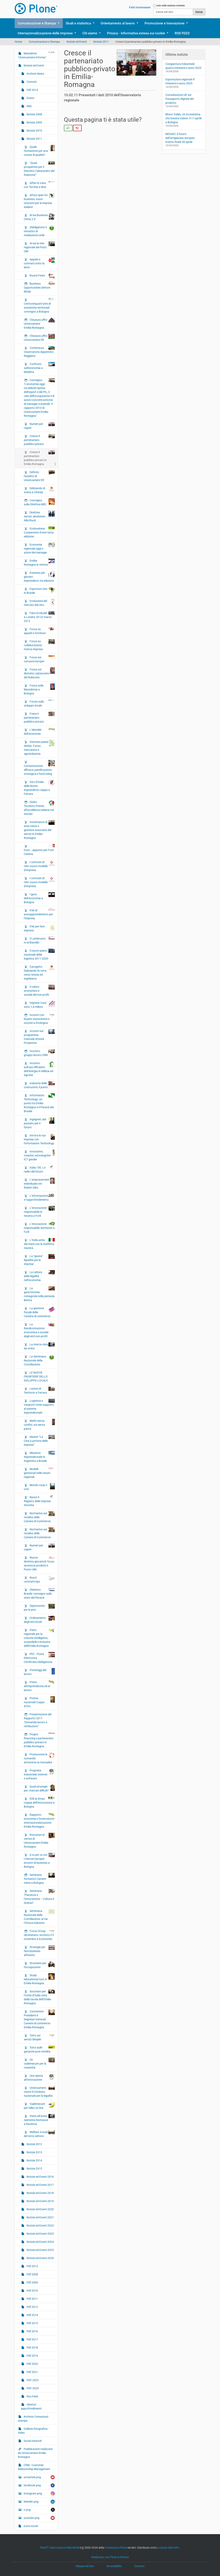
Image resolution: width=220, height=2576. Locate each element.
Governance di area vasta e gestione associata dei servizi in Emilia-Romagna (39, 829)
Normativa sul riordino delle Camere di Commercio (39, 1517)
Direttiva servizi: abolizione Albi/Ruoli (39, 516)
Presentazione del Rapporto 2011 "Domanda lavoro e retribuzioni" (37, 1720)
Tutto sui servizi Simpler (39, 2037)
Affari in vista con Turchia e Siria (39, 185)
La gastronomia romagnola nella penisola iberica (39, 1294)
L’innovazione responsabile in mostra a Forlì (39, 1211)
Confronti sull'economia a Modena (39, 368)
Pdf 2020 (32, 2363)
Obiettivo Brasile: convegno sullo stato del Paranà (39, 1593)
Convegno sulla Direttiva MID (39, 502)
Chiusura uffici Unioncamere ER (39, 337)
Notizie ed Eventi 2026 (40, 2258)
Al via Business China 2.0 (39, 217)
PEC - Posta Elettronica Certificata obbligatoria (39, 1657)
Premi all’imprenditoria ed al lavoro (39, 1686)
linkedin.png (39, 2502)
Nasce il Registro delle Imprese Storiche (39, 1501)
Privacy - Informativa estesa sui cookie (136, 33)
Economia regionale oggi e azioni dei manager (39, 548)
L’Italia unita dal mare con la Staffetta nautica (39, 1243)
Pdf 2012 (32, 2306)
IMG (29, 106)
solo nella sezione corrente (170, 5)
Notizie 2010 (34, 130)
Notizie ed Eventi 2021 (40, 2217)
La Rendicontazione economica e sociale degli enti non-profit (39, 1330)
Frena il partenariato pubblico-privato (39, 717)
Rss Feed (32, 2396)
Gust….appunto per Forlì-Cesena (39, 850)
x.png (39, 2510)
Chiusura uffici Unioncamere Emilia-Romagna (39, 323)
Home (18, 41)
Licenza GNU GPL (168, 2547)
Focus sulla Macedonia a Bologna (39, 689)
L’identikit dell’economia (39, 731)
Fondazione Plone (116, 2547)
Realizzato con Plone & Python (110, 2557)
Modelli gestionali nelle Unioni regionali (39, 1473)
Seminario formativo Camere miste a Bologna (39, 1878)
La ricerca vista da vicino (39, 1346)
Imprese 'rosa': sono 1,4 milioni (39, 1004)
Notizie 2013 (34, 2152)
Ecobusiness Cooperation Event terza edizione (39, 532)
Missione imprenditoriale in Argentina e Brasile (39, 1456)
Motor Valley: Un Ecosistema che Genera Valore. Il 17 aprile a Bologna (183, 118)
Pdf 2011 (32, 2298)
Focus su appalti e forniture (39, 631)
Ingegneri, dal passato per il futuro (39, 1123)
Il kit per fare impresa (39, 928)
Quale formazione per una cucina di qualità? (39, 150)
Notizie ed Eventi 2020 (40, 2209)
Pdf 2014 (32, 89)
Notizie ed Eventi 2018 (40, 2193)
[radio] (68, 128)
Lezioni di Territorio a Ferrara (39, 1390)
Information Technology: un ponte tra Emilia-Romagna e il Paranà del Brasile (39, 1103)
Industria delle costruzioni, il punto (39, 1085)
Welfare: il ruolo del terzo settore (39, 2134)
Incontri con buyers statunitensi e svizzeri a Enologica (39, 1018)
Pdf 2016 (32, 2331)
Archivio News (35, 73)
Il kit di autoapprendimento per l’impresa (39, 914)
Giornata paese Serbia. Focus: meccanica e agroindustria (39, 747)
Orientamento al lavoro (118, 23)
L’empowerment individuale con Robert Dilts (39, 1183)
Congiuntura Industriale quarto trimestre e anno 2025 (183, 65)
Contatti (31, 81)
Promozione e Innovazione (164, 23)
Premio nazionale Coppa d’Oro (39, 1702)
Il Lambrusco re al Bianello (39, 940)
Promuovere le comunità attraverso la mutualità (39, 1758)
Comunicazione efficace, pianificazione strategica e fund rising (39, 767)
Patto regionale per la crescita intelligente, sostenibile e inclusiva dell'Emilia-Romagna (39, 1637)
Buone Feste (42, 276)
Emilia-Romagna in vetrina (39, 562)
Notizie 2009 (34, 122)
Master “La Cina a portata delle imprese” (39, 1440)
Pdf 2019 (32, 2355)
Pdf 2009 (32, 2282)
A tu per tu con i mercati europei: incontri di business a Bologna (39, 1860)
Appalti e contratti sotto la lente (39, 263)
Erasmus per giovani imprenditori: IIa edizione (39, 576)
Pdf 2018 (32, 2347)
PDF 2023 (32, 2388)
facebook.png (39, 2485)
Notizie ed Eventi (77, 41)
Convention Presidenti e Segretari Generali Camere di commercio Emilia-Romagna (39, 2019)
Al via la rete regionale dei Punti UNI (39, 247)
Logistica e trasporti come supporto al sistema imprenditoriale (39, 1406)
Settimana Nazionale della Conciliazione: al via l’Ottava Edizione (39, 1916)
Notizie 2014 (34, 2160)
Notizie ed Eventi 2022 (40, 2225)
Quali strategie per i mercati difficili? (39, 1788)
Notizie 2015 (34, 2168)
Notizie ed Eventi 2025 (40, 2250)
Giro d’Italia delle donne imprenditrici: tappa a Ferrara (39, 787)
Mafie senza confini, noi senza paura (39, 1424)
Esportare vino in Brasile (39, 590)
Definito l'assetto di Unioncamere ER (39, 476)
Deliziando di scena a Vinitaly (39, 490)
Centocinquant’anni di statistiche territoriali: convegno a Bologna (39, 305)
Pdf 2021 (32, 2372)
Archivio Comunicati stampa (33, 2418)
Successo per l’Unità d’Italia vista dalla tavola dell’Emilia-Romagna (39, 1997)
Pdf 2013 (32, 2266)
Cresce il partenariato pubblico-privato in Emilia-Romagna (39, 458)
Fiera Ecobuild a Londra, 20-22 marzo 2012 (39, 617)
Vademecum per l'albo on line (39, 2105)
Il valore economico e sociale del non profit (39, 990)
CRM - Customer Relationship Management (34, 2467)
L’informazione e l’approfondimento (39, 1197)
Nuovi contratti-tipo (39, 1579)
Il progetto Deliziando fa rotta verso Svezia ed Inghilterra (39, 972)
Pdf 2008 (32, 2274)
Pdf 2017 (32, 2339)
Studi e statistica (78, 23)
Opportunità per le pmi (39, 1607)
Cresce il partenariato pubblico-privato (39, 440)
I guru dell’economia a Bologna (39, 898)
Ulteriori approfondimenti (31, 2406)
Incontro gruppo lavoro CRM (39, 1053)
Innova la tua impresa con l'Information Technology (39, 1139)
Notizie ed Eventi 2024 (40, 2241)
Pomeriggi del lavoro (39, 1672)
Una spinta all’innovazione (39, 2077)
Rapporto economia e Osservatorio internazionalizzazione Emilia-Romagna (39, 1820)
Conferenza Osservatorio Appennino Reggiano (39, 351)
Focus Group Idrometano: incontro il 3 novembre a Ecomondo (39, 1935)
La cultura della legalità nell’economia (39, 1276)
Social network (32, 2440)
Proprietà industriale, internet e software (39, 1774)
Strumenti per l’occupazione (39, 1965)
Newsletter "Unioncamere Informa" (36, 55)
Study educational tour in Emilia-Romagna (39, 1979)
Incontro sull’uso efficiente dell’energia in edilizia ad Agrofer (39, 1069)
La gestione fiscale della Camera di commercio (39, 1312)
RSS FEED (182, 33)
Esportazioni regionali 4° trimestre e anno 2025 (180, 81)
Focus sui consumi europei (39, 659)
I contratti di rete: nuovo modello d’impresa (39, 866)
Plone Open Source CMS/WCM (59, 2547)
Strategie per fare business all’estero (39, 1951)
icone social (30, 2526)
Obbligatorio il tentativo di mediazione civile (39, 231)
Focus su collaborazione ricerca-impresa (39, 645)
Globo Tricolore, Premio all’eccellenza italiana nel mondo (39, 807)
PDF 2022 (32, 2380)
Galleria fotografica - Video (33, 2430)
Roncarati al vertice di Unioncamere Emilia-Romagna (39, 1840)
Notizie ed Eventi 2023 (40, 2233)
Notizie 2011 (101, 41)
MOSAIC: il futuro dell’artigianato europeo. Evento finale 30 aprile (180, 137)
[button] (60, 23)
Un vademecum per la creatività (39, 2063)
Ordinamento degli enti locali (39, 1619)
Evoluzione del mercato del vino (39, 602)
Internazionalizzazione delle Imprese (45, 33)
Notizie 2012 (34, 2144)
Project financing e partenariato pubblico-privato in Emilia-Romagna (39, 1740)
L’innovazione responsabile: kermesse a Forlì (39, 1227)
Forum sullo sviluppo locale (39, 703)
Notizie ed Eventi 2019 (40, 2201)
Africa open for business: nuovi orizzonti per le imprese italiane (39, 201)
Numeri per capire (39, 425)
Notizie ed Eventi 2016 (40, 2176)
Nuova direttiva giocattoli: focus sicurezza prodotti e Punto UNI (39, 1563)
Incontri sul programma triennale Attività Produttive (39, 1036)
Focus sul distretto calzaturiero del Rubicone (39, 673)
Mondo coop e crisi (39, 1487)
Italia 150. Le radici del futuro (39, 1169)
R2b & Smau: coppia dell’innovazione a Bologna (39, 1802)
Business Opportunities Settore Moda (39, 287)
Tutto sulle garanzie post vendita (39, 2049)
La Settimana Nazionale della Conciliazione (39, 1360)
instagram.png (39, 2493)
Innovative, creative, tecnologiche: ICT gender (39, 1155)
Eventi (30, 98)
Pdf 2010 (32, 2290)
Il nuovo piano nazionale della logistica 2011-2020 (39, 954)
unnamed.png (39, 2477)
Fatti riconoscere (140, 7)
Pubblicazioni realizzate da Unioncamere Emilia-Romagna (35, 2453)
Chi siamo (89, 33)
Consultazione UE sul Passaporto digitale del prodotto (179, 98)
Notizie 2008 (34, 114)
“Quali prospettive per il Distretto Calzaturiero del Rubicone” (39, 168)
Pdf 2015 (32, 2323)
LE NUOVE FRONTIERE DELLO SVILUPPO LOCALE (36, 1376)
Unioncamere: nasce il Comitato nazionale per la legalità (39, 2091)
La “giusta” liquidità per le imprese (39, 1260)
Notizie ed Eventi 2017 (40, 2184)
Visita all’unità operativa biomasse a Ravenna (39, 2119)
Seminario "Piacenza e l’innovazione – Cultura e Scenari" (39, 1896)
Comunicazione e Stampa (37, 23)
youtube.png (39, 2518)
